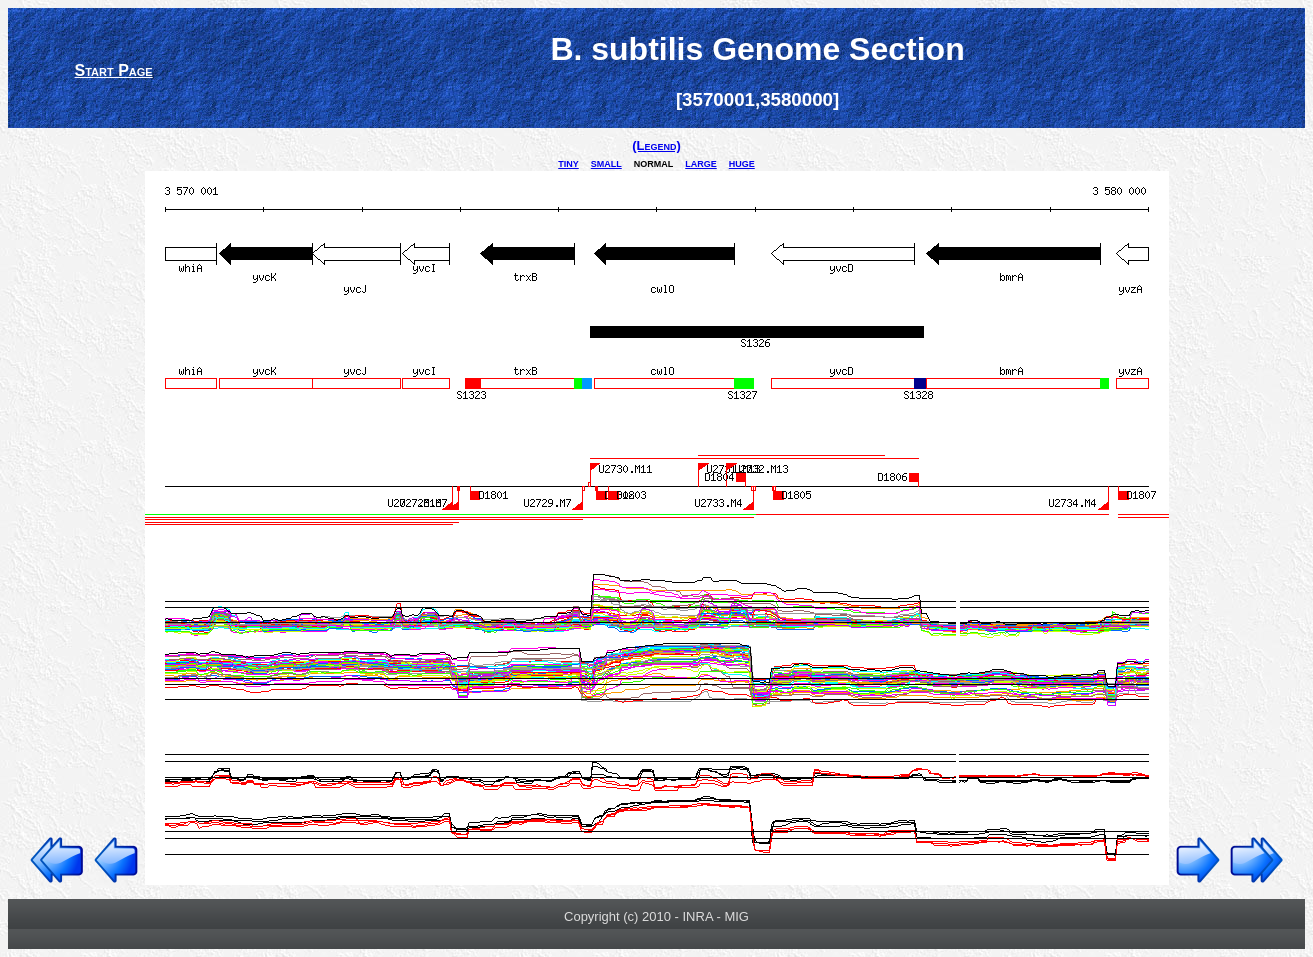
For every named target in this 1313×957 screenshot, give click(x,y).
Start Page (114, 70)
